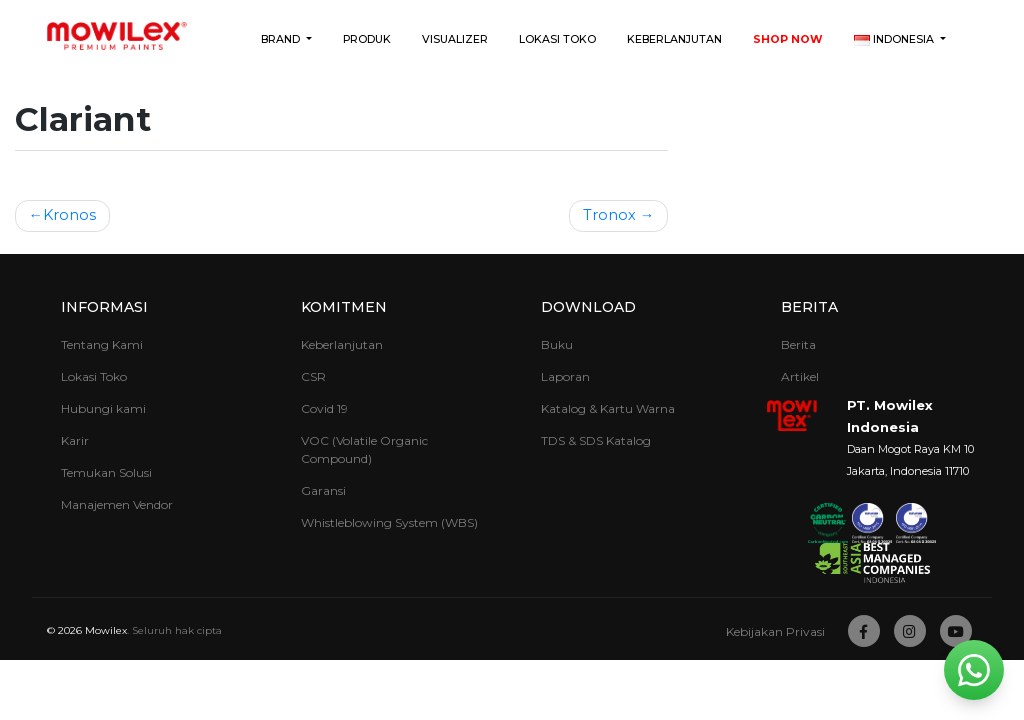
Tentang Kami (102, 344)
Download (588, 307)
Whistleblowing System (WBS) (389, 522)
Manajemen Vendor (117, 504)
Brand (282, 39)
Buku (557, 344)
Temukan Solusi (106, 472)
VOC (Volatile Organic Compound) (364, 449)
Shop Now (788, 39)
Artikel (800, 376)
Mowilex (106, 630)
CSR (313, 376)
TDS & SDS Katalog (596, 440)
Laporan (565, 376)
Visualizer (455, 39)
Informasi (104, 307)
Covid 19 (324, 408)
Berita (809, 307)
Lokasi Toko (557, 39)
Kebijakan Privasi (775, 631)
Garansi (323, 490)
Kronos (69, 215)
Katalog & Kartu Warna (608, 408)
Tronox (609, 215)
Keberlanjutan (674, 39)
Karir (75, 440)
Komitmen (344, 307)
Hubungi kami (103, 408)
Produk (367, 39)
